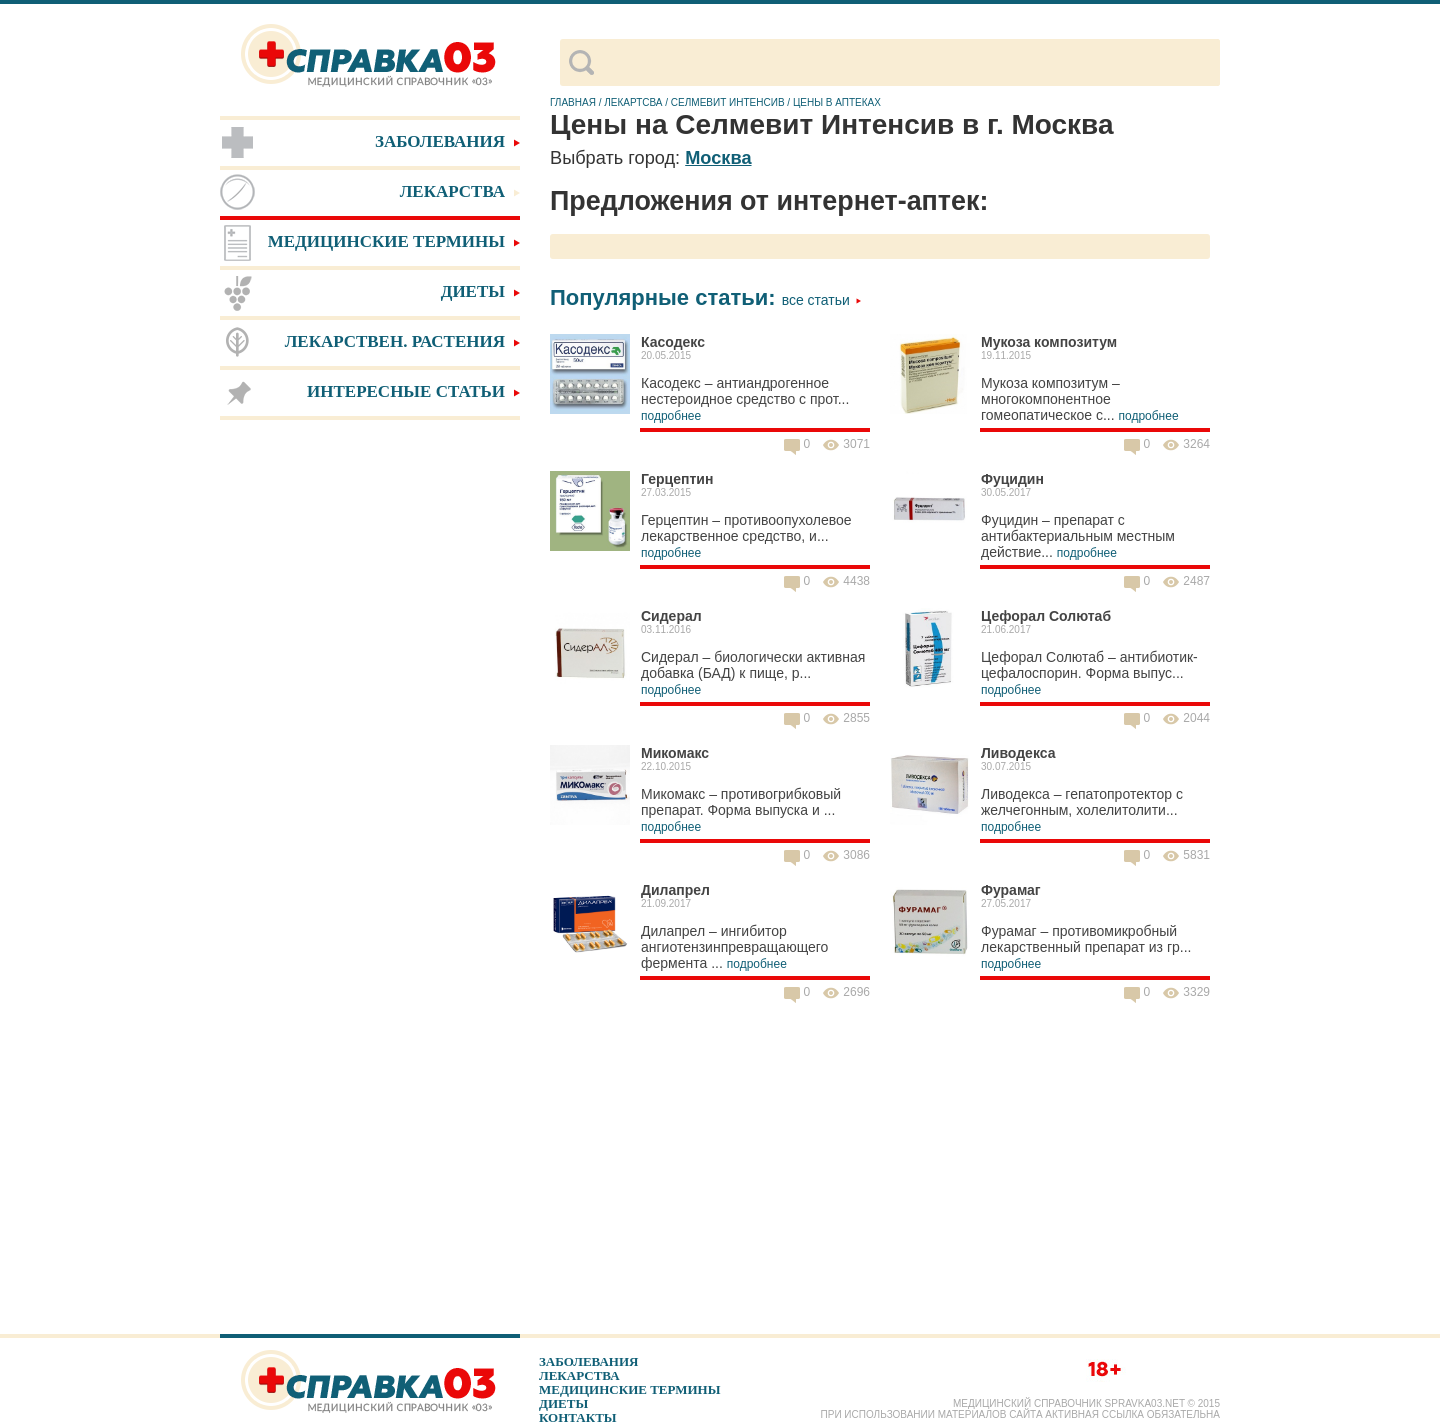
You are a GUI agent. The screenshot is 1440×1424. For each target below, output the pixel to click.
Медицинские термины (629, 1389)
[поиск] (906, 63)
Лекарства (579, 1375)
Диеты (563, 1403)
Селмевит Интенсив (728, 102)
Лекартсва (633, 102)
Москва (718, 158)
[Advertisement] (370, 740)
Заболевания (588, 1361)
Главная (573, 102)
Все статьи (822, 300)
